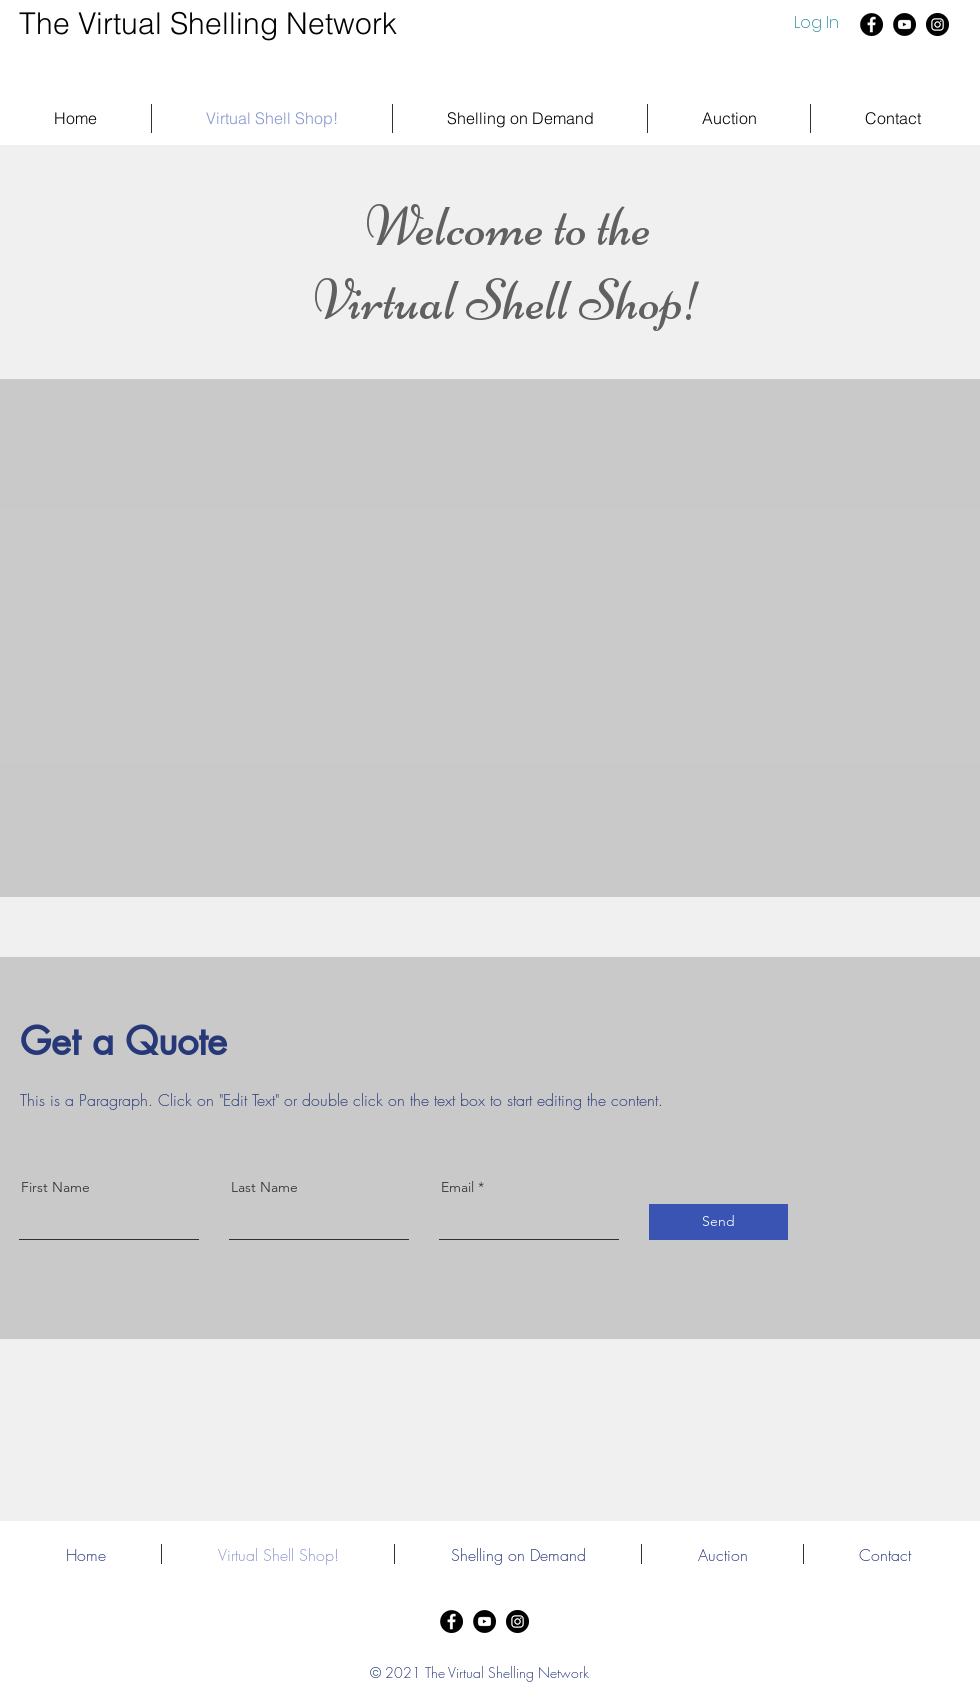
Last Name (264, 1187)
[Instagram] (937, 24)
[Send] (718, 1222)
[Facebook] (871, 24)
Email (457, 1187)
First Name (55, 1187)
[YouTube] (904, 24)
